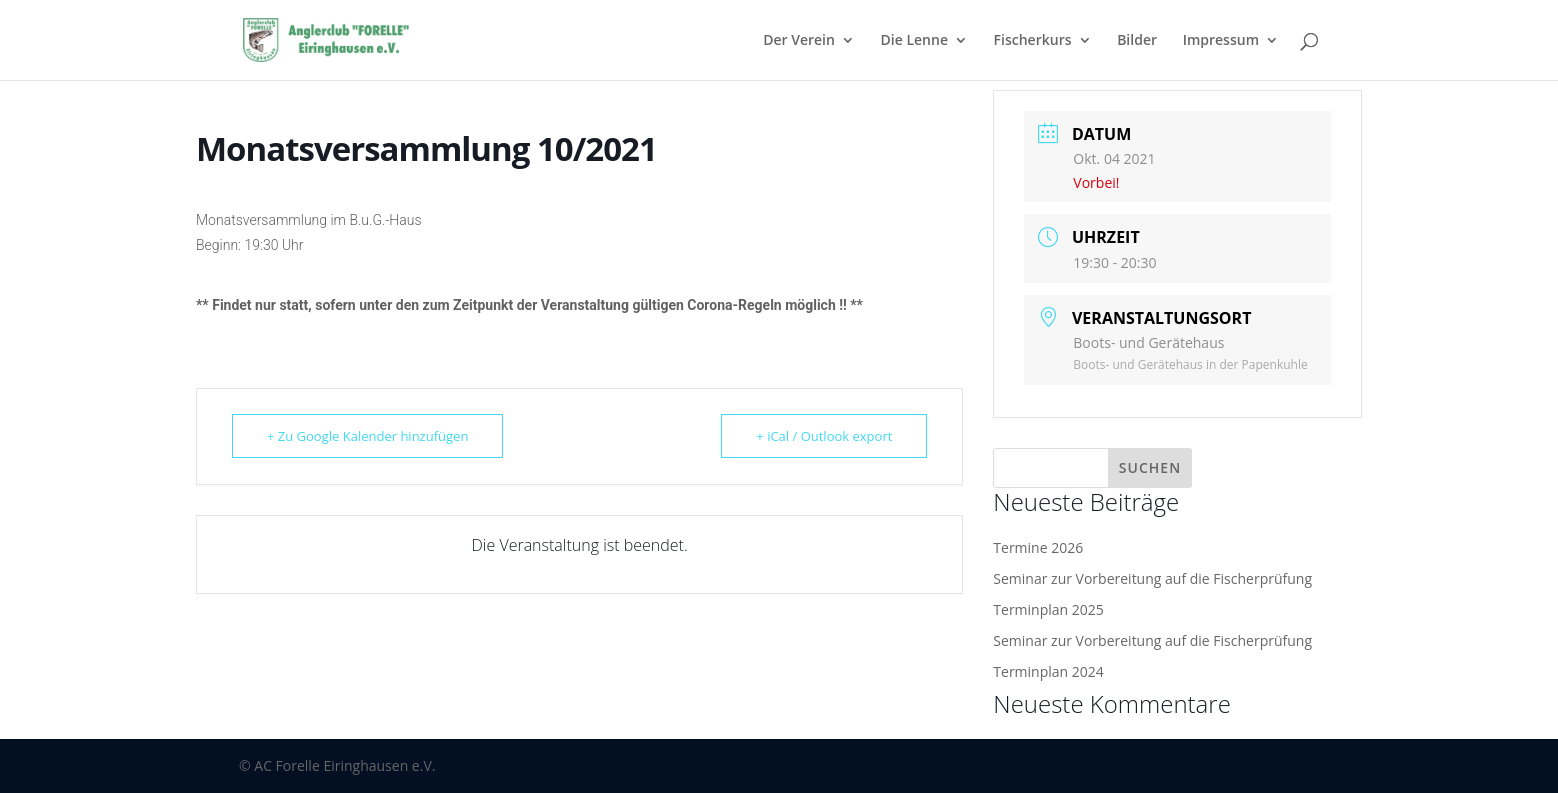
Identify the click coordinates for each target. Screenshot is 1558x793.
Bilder (1137, 41)
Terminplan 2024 (1048, 671)
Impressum (1221, 41)
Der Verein (799, 41)
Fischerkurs (1033, 41)
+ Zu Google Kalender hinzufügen (367, 436)
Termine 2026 (1038, 547)
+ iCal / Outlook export (824, 436)
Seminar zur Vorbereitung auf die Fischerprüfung (1152, 578)
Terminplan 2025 (1048, 609)
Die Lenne (914, 41)
